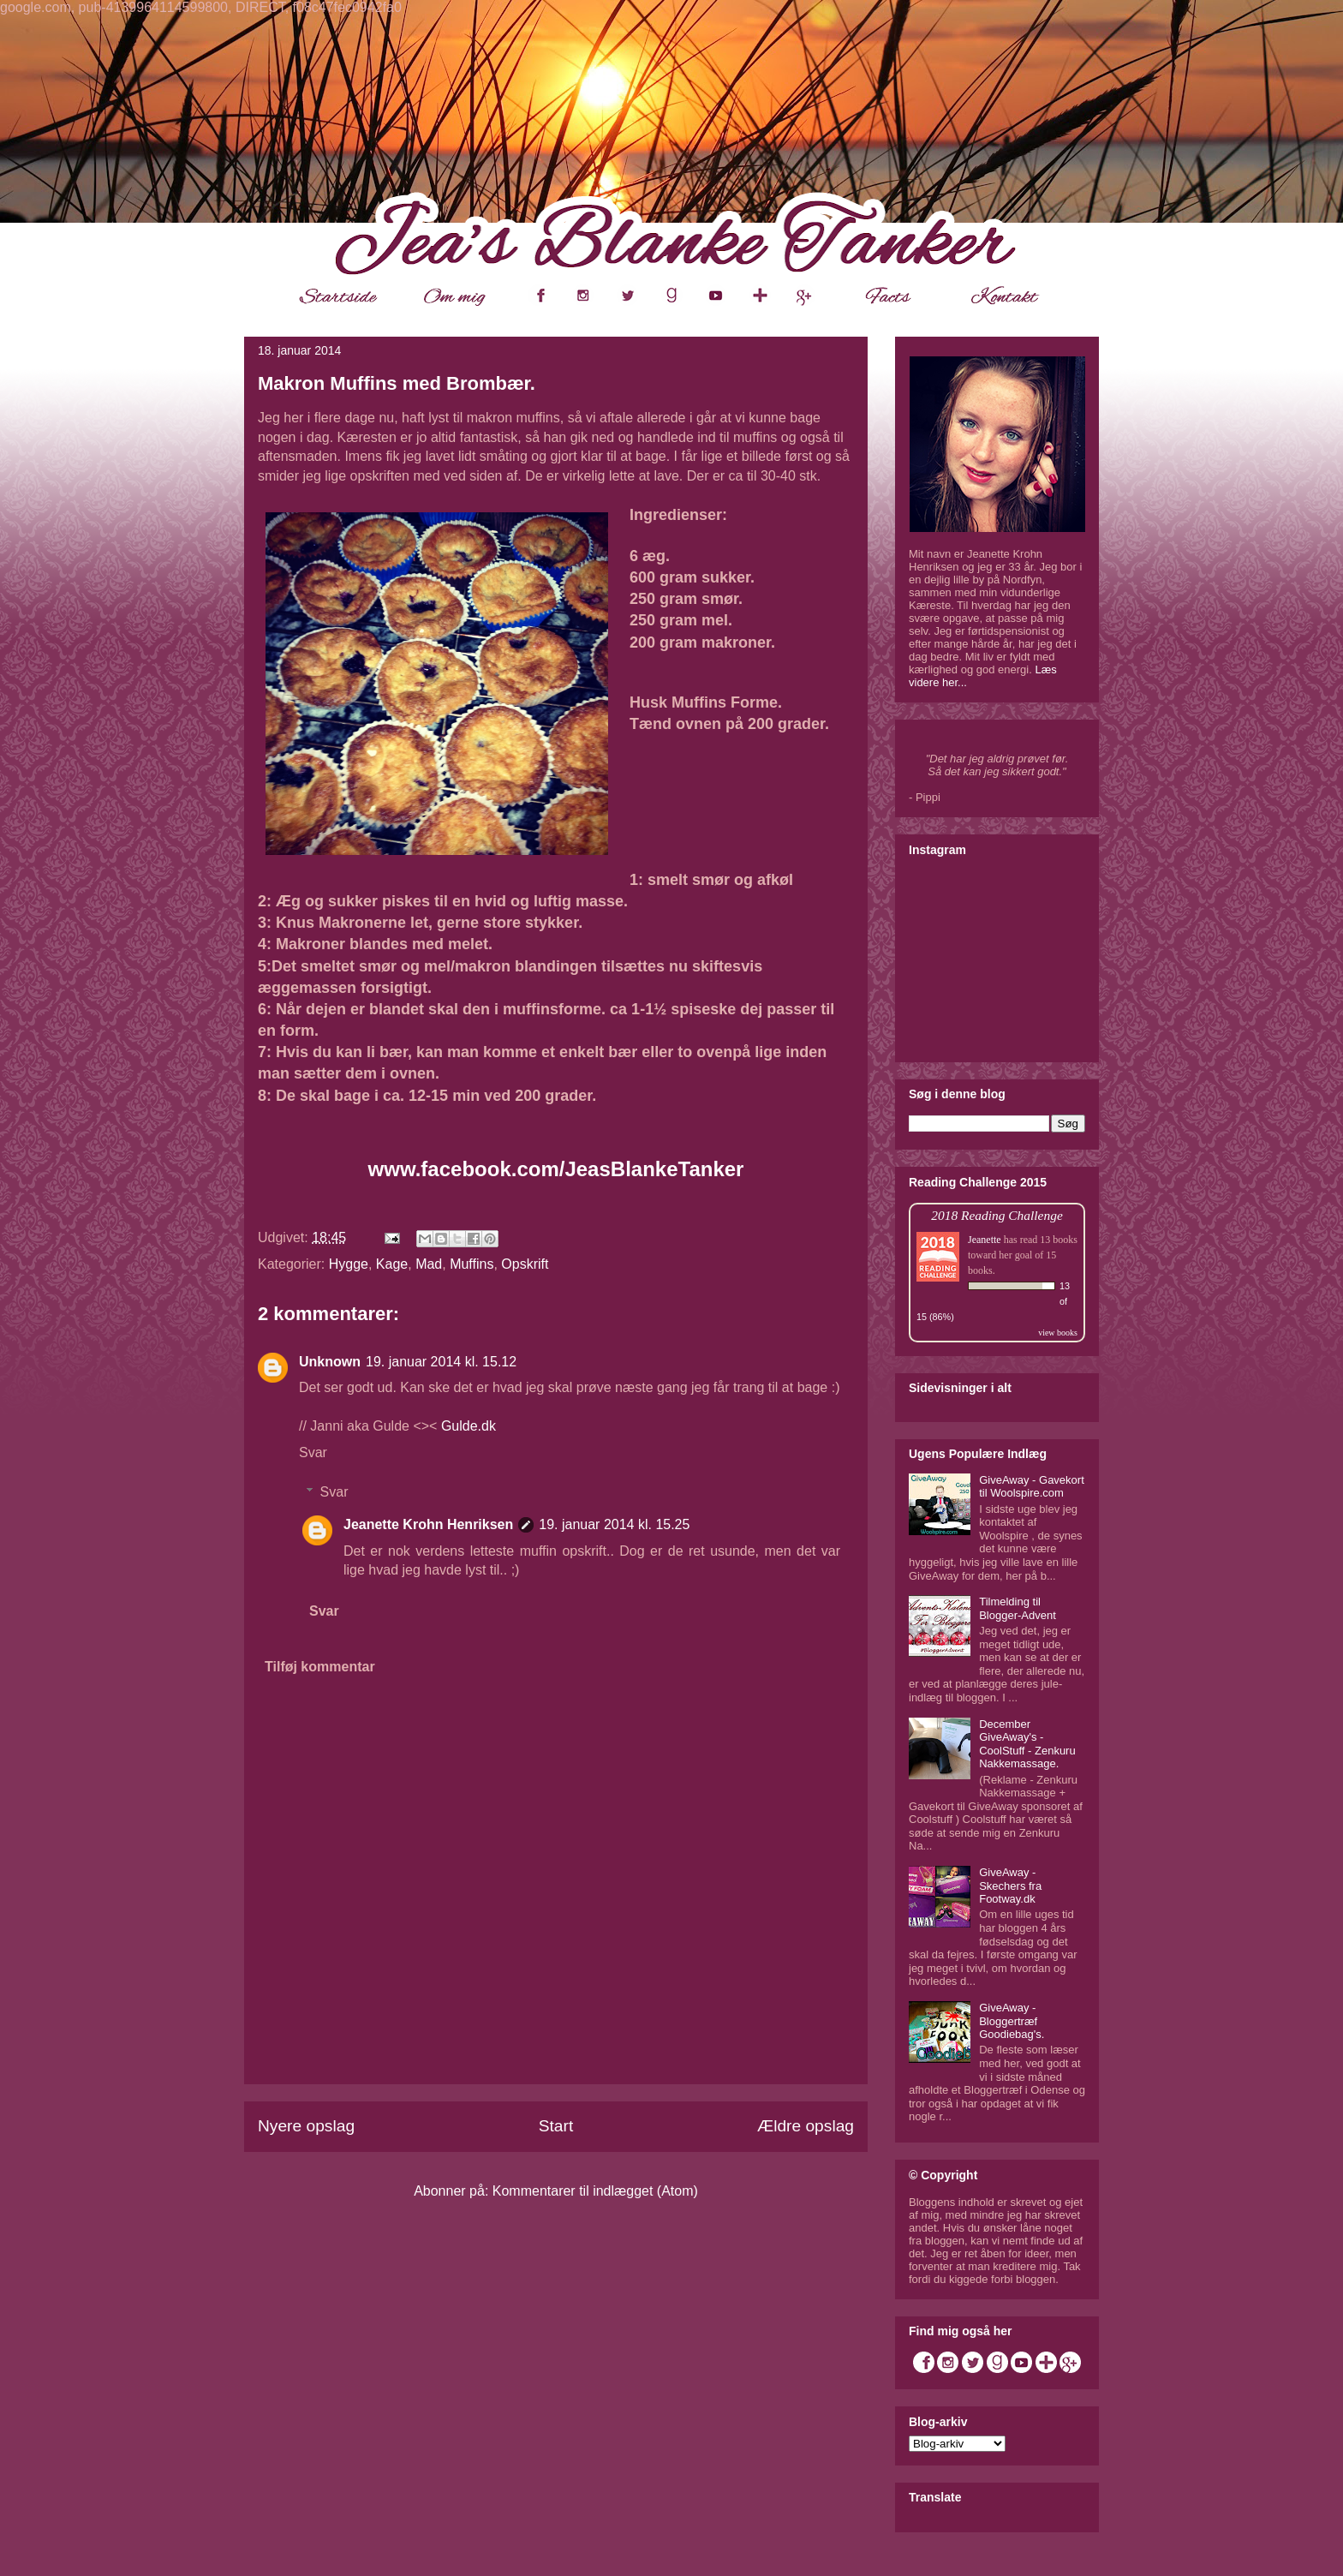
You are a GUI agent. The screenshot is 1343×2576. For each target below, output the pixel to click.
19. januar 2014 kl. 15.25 (614, 1524)
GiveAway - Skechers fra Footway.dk (1010, 1885)
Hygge (348, 1264)
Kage (392, 1264)
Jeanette (984, 1240)
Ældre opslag (805, 2126)
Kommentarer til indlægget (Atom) (595, 2191)
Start (556, 2126)
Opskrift (524, 1264)
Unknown (330, 1361)
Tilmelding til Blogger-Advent (1017, 1608)
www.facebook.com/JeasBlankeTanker (556, 1168)
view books (1057, 1332)
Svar (313, 1452)
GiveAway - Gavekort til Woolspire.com (1031, 1486)
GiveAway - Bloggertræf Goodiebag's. (1011, 2021)
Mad (428, 1264)
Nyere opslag (306, 2126)
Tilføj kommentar (320, 1666)
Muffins (471, 1264)
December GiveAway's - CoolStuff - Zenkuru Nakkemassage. (1027, 1744)
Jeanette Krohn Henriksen (428, 1524)
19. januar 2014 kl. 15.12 (441, 1361)
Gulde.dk (468, 1426)
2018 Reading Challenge (997, 1215)
